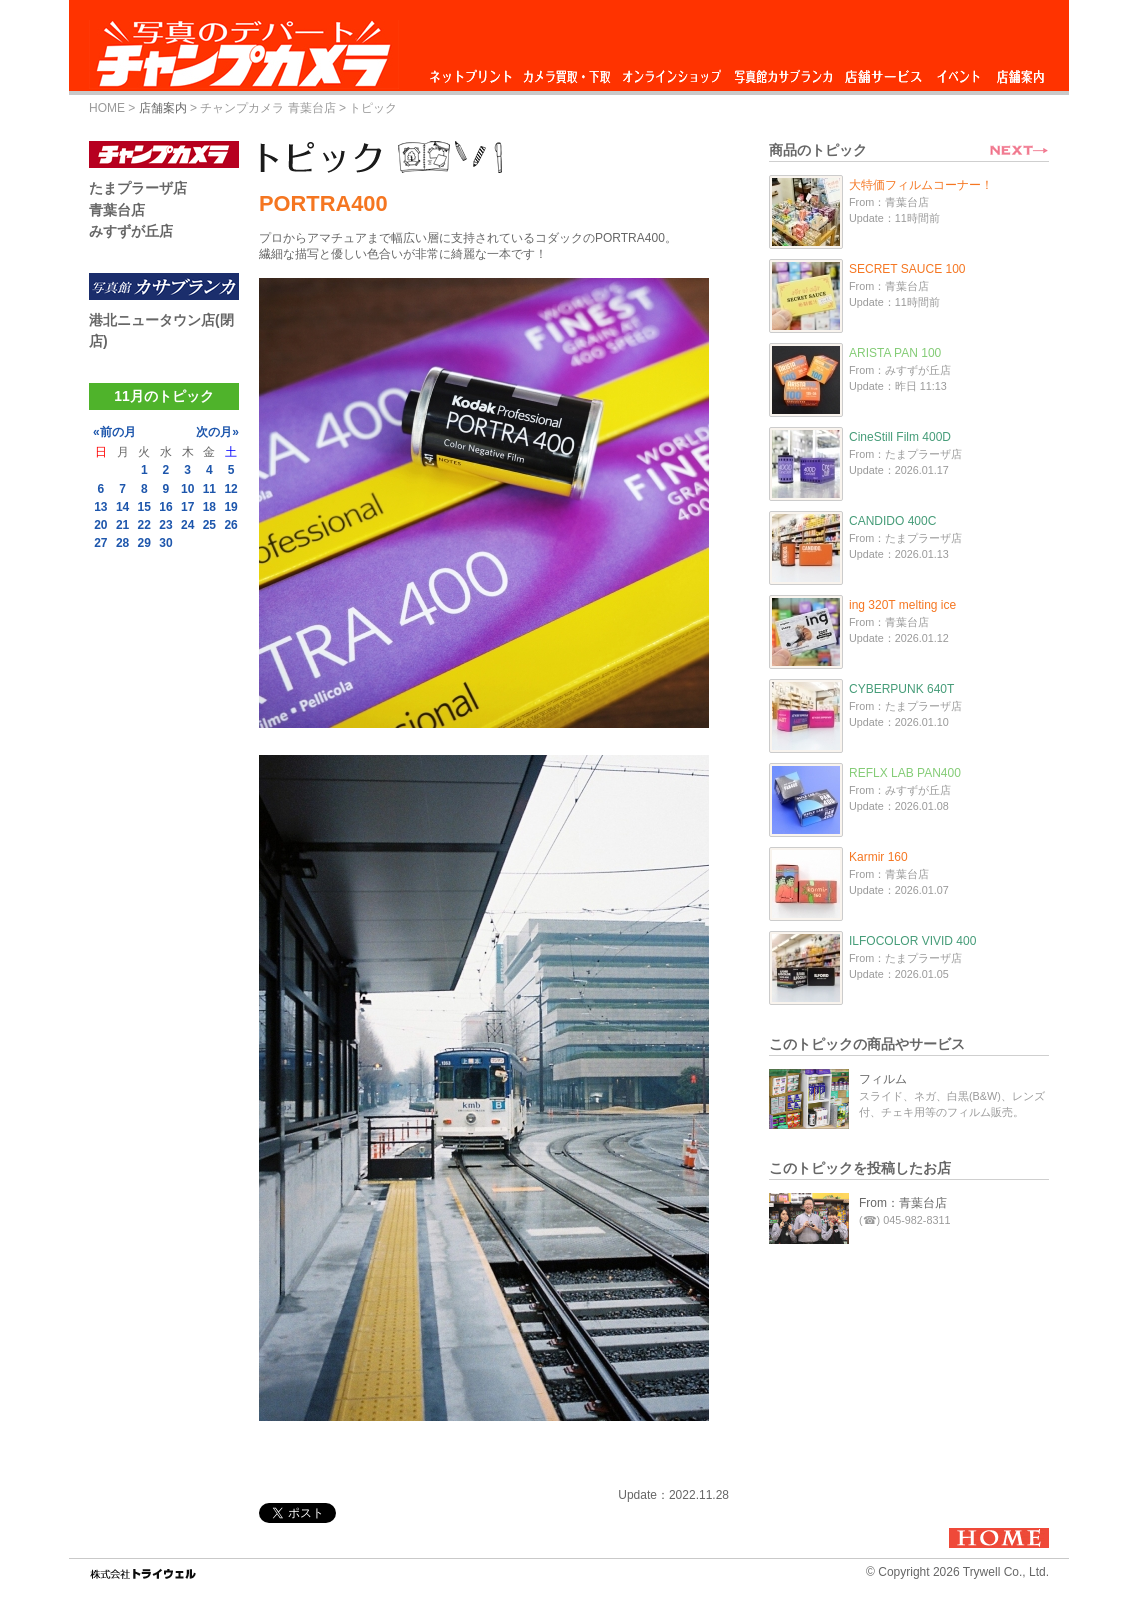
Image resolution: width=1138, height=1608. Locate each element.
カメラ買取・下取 (568, 71)
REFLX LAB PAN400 (905, 773)
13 (100, 507)
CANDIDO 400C (892, 521)
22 (144, 525)
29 (144, 543)
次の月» (217, 432)
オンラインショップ (670, 71)
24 (187, 525)
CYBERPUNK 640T (901, 689)
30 (165, 543)
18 (209, 507)
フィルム (883, 1079)
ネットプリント (474, 71)
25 (209, 525)
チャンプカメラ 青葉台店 (267, 108)
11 (209, 489)
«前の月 (114, 432)
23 (165, 525)
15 (144, 507)
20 (100, 525)
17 (187, 507)
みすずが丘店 (131, 231)
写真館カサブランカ (783, 71)
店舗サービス (883, 71)
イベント (959, 71)
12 (230, 489)
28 (122, 543)
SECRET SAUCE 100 (907, 269)
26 (230, 525)
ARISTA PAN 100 (895, 353)
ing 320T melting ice (902, 605)
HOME (107, 108)
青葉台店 (117, 210)
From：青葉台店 (903, 1203)
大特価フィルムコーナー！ (921, 185)
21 (122, 525)
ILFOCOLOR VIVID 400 (912, 941)
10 (187, 489)
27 (100, 543)
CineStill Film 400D (900, 437)
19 (230, 507)
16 (165, 507)
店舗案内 (1020, 71)
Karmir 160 (878, 857)
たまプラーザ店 (138, 188)
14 (122, 507)
